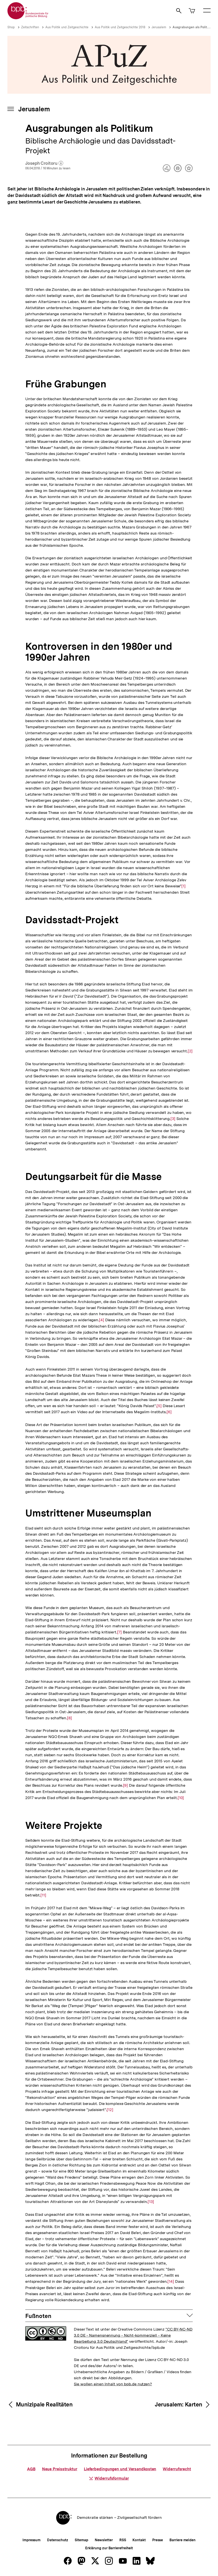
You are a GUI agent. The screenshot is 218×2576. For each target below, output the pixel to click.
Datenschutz (57, 2540)
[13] (151, 2201)
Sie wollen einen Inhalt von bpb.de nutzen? (113, 2384)
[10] (181, 1797)
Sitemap (81, 2540)
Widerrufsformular (109, 2478)
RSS (122, 2540)
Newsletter (104, 2540)
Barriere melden (182, 2540)
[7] (119, 1632)
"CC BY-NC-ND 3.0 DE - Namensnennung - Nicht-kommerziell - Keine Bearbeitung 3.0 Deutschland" (133, 2335)
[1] (183, 885)
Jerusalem (159, 27)
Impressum (31, 2540)
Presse (157, 2540)
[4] (101, 1319)
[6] (169, 1411)
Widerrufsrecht (177, 2469)
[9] (125, 1785)
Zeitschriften (30, 27)
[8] (69, 1717)
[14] (170, 2281)
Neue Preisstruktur (59, 2469)
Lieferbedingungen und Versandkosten (120, 2469)
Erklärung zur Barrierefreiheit (109, 2548)
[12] (110, 2109)
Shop (11, 27)
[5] (159, 1405)
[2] (190, 1050)
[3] (173, 1118)
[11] (43, 1895)
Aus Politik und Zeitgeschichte (66, 27)
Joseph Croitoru (44, 163)
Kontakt (138, 2540)
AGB (31, 2469)
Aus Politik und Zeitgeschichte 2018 (120, 27)
